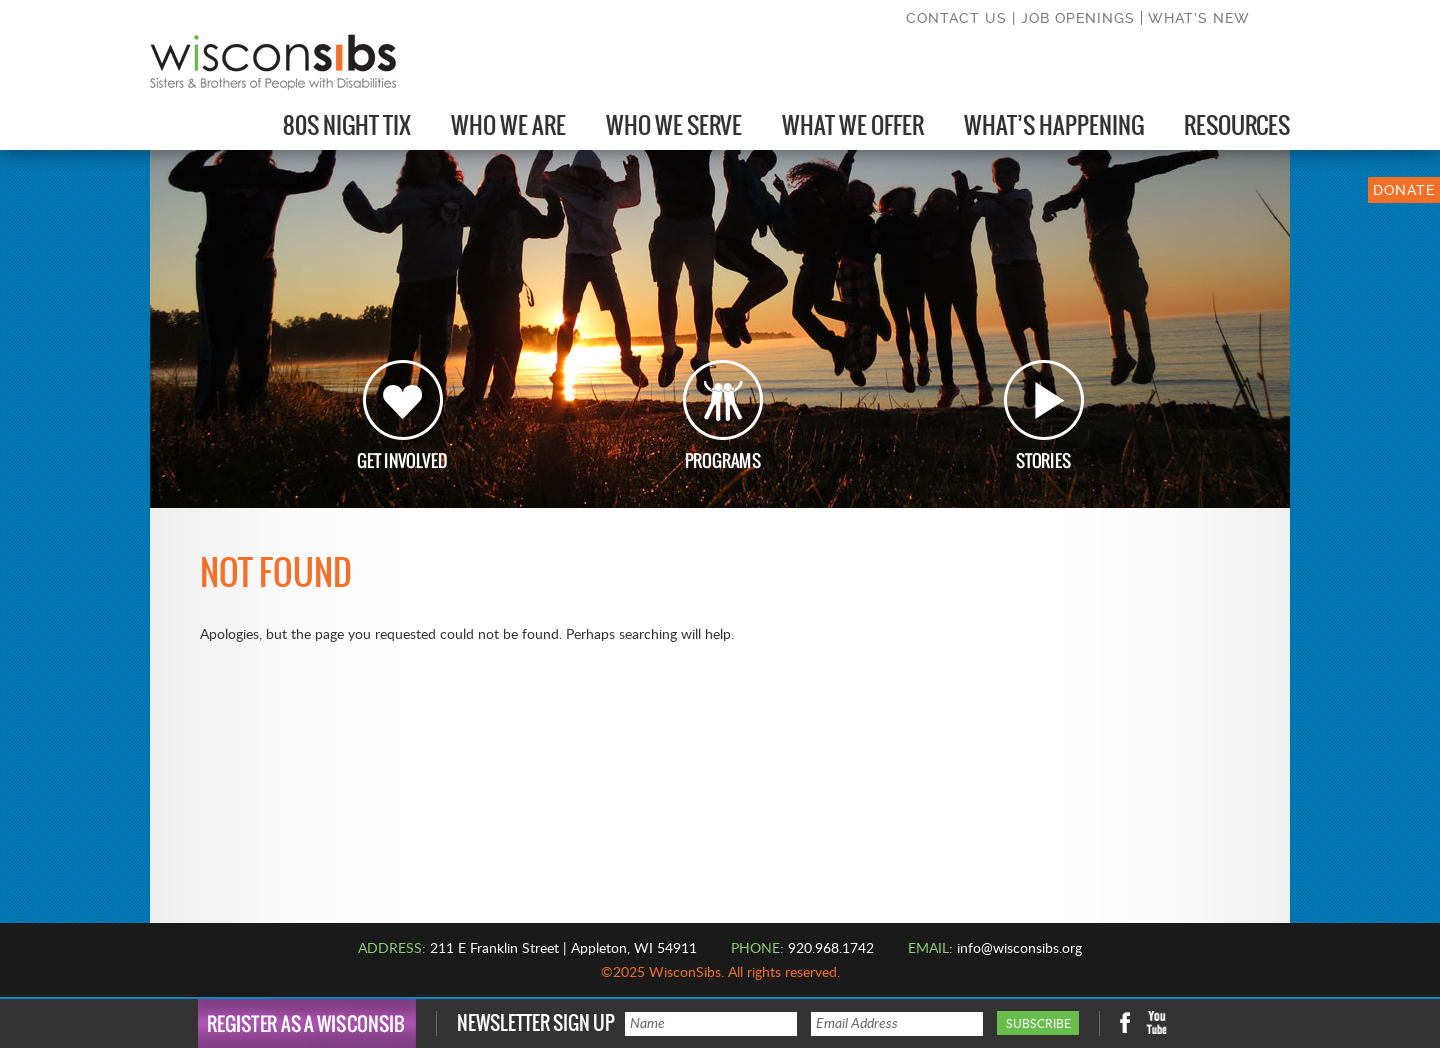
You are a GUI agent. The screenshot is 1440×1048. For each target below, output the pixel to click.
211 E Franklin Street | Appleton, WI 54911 (563, 949)
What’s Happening (1054, 125)
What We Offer (853, 125)
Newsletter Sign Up (536, 1023)
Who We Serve (674, 125)
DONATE (1404, 190)
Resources (1237, 125)
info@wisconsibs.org (1019, 949)
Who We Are (508, 125)
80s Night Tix (347, 125)
